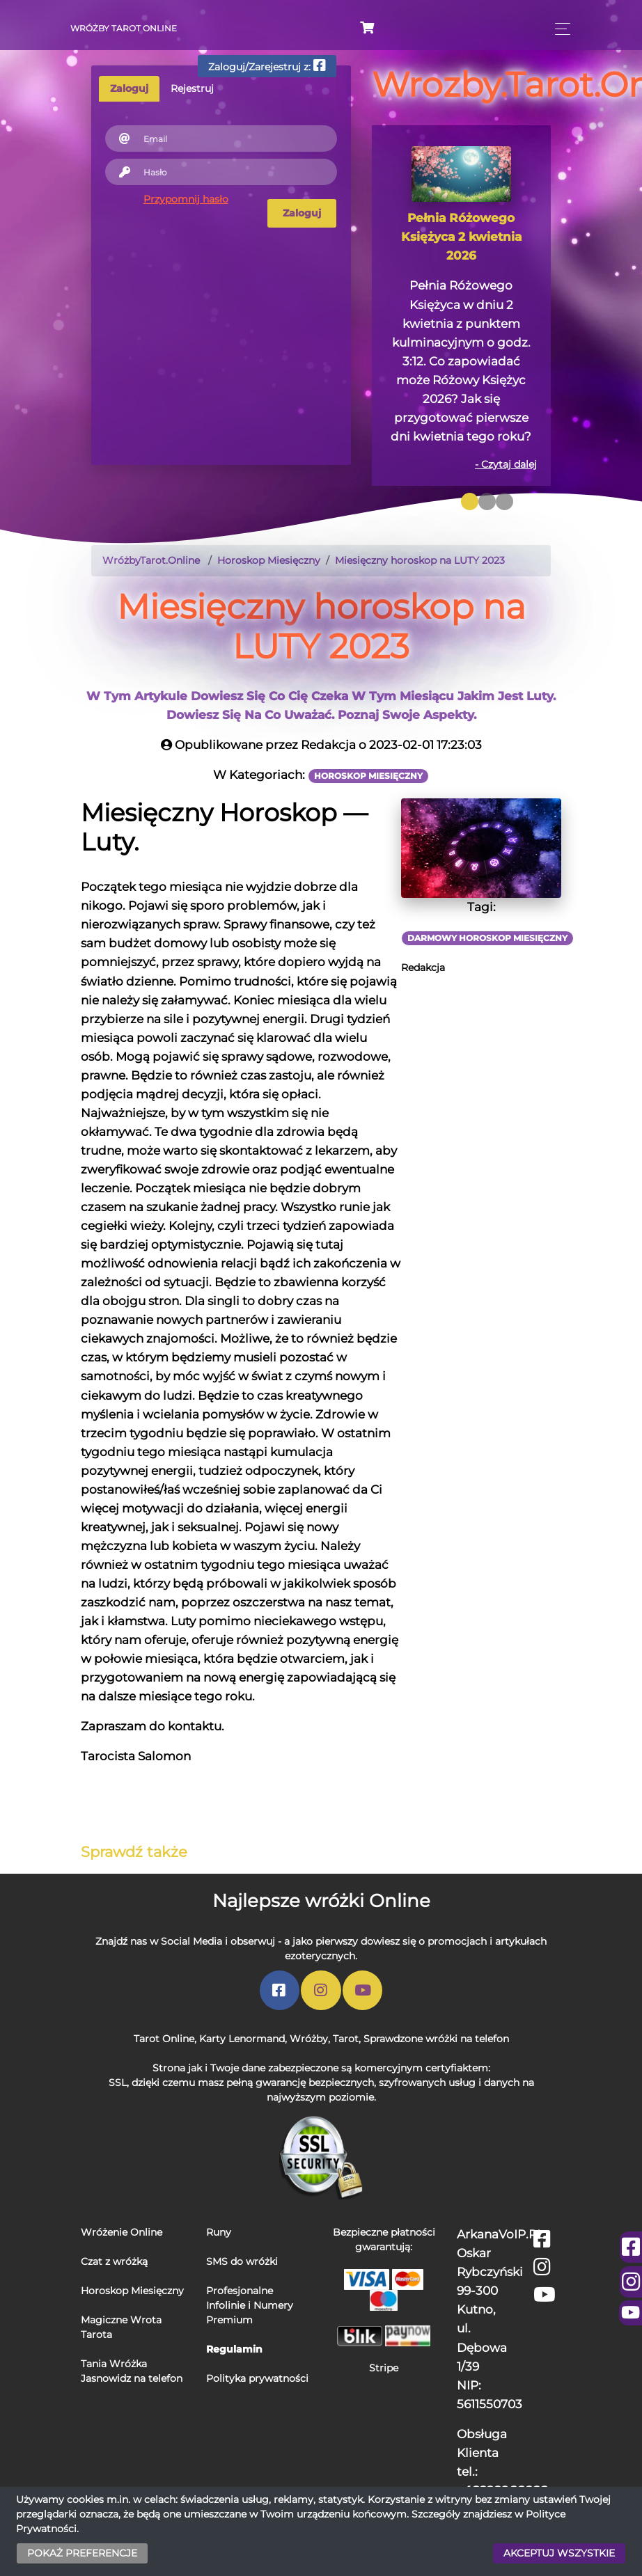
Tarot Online (164, 2038)
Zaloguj (302, 213)
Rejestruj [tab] (192, 88)
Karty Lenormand (242, 2038)
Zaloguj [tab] (129, 88)
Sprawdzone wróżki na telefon (436, 2038)
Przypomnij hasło (185, 199)
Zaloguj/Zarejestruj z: (267, 65)
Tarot (346, 2038)
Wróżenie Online (121, 2232)
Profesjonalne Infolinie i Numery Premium (249, 2305)
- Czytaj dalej (506, 464)
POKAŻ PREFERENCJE (82, 2553)
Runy (218, 2232)
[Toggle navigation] (559, 28)
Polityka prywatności (257, 2378)
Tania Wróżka (114, 2363)
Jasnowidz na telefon (131, 2378)
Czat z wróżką (114, 2261)
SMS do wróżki (242, 2261)
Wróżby (309, 2038)
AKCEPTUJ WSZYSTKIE (559, 2553)
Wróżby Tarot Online (123, 28)
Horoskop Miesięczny (132, 2290)
